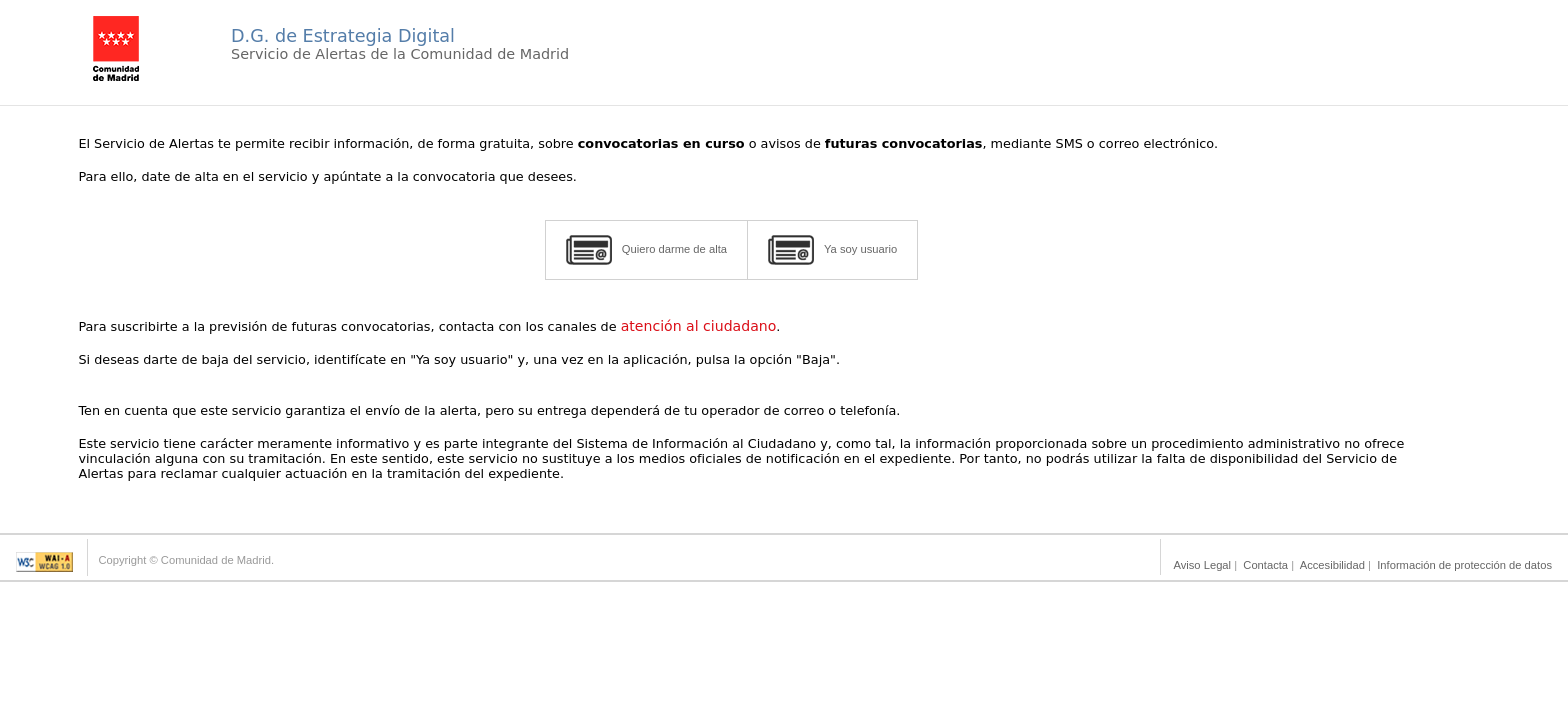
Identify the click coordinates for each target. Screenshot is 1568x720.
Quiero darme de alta (646, 250)
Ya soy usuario (832, 250)
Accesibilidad (1332, 565)
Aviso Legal (1202, 565)
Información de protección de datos (1464, 565)
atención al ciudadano (699, 326)
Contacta (1265, 565)
